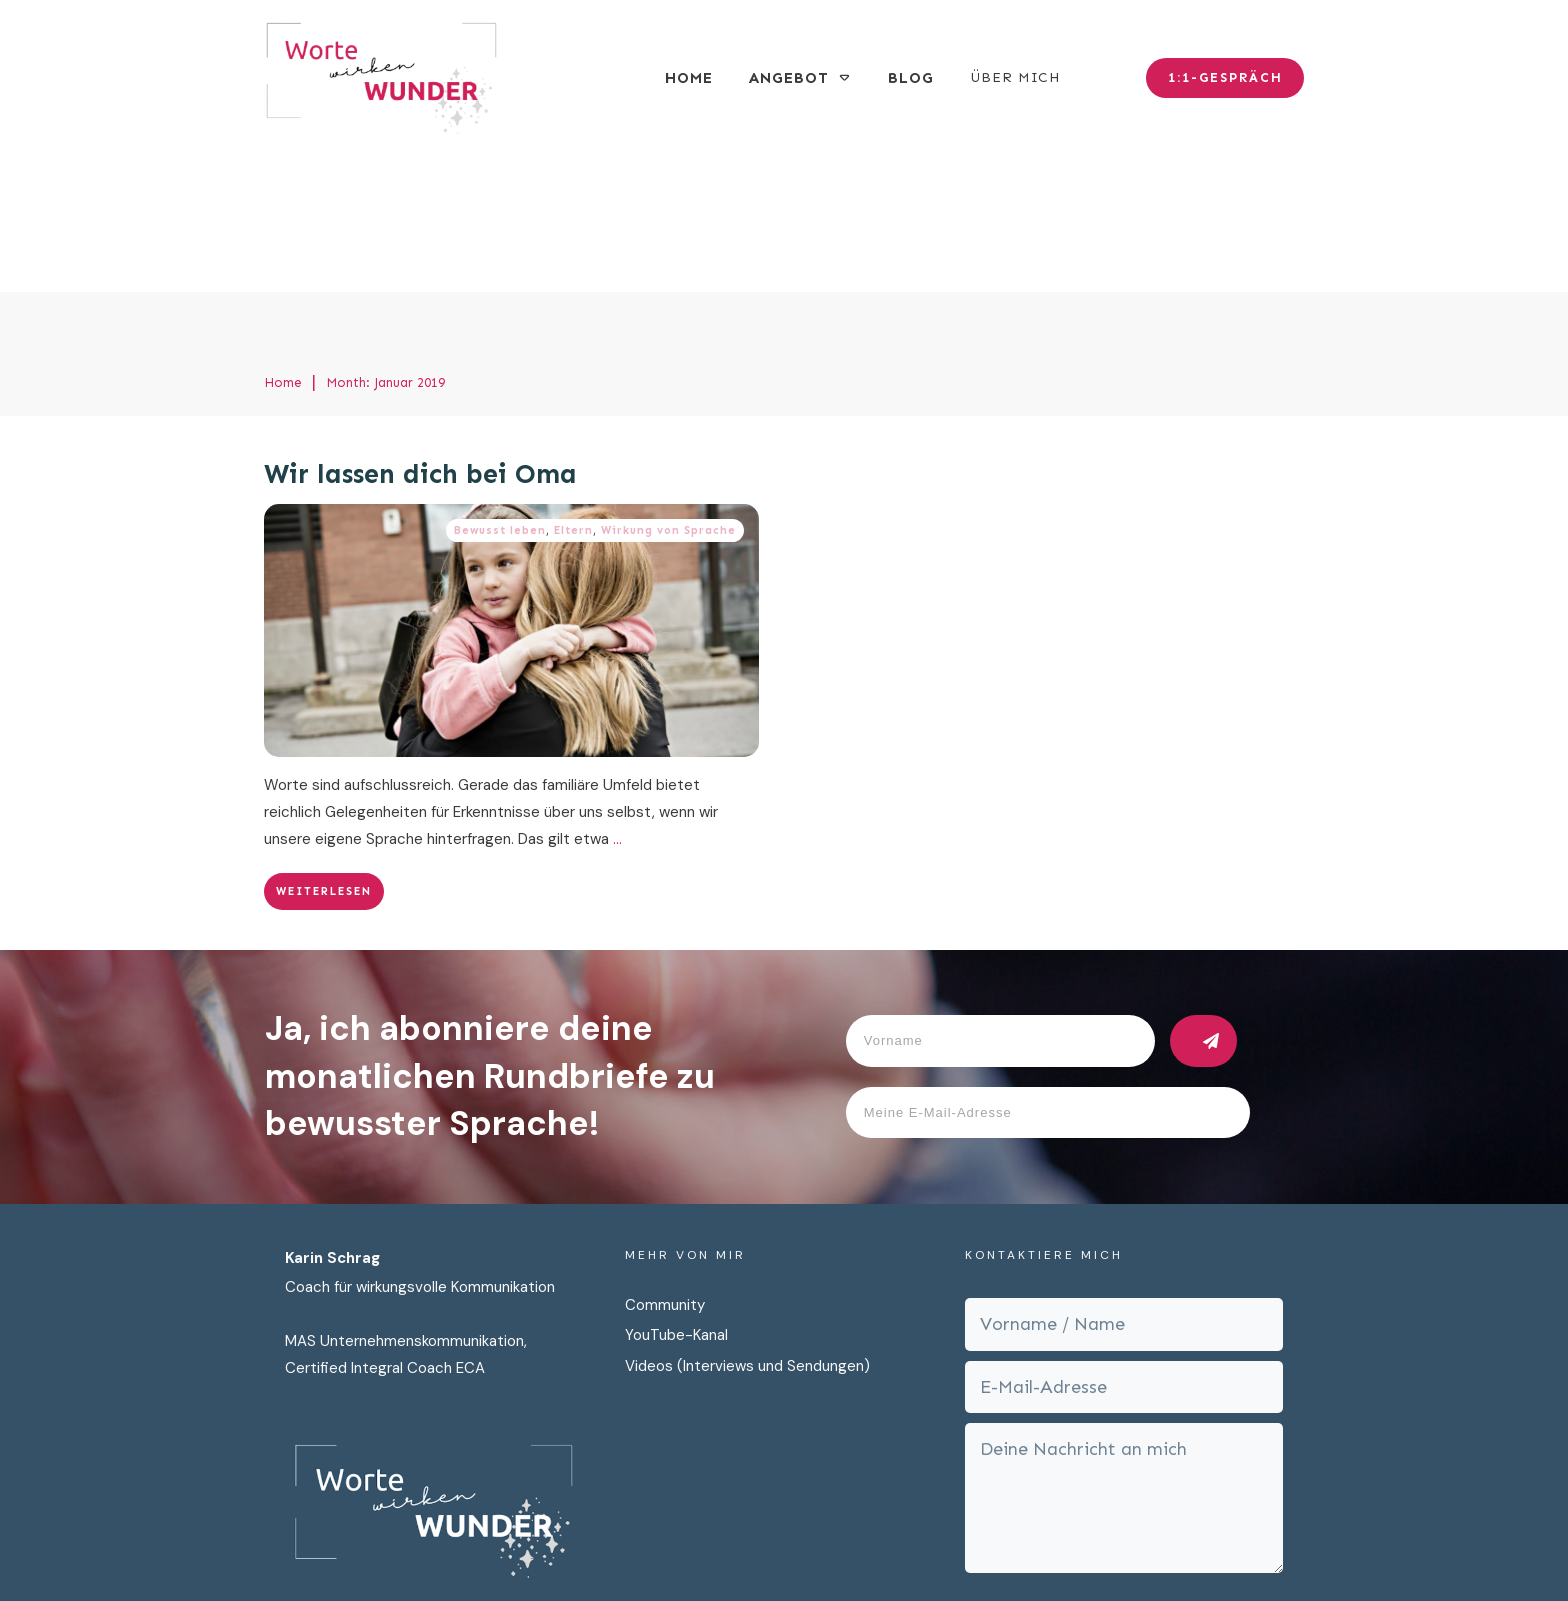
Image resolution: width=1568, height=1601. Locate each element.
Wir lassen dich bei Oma (420, 332)
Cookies (1022, 1549)
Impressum (937, 1549)
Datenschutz (834, 1549)
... (617, 696)
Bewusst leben (500, 387)
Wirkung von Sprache (668, 387)
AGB (1083, 1549)
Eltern (573, 387)
